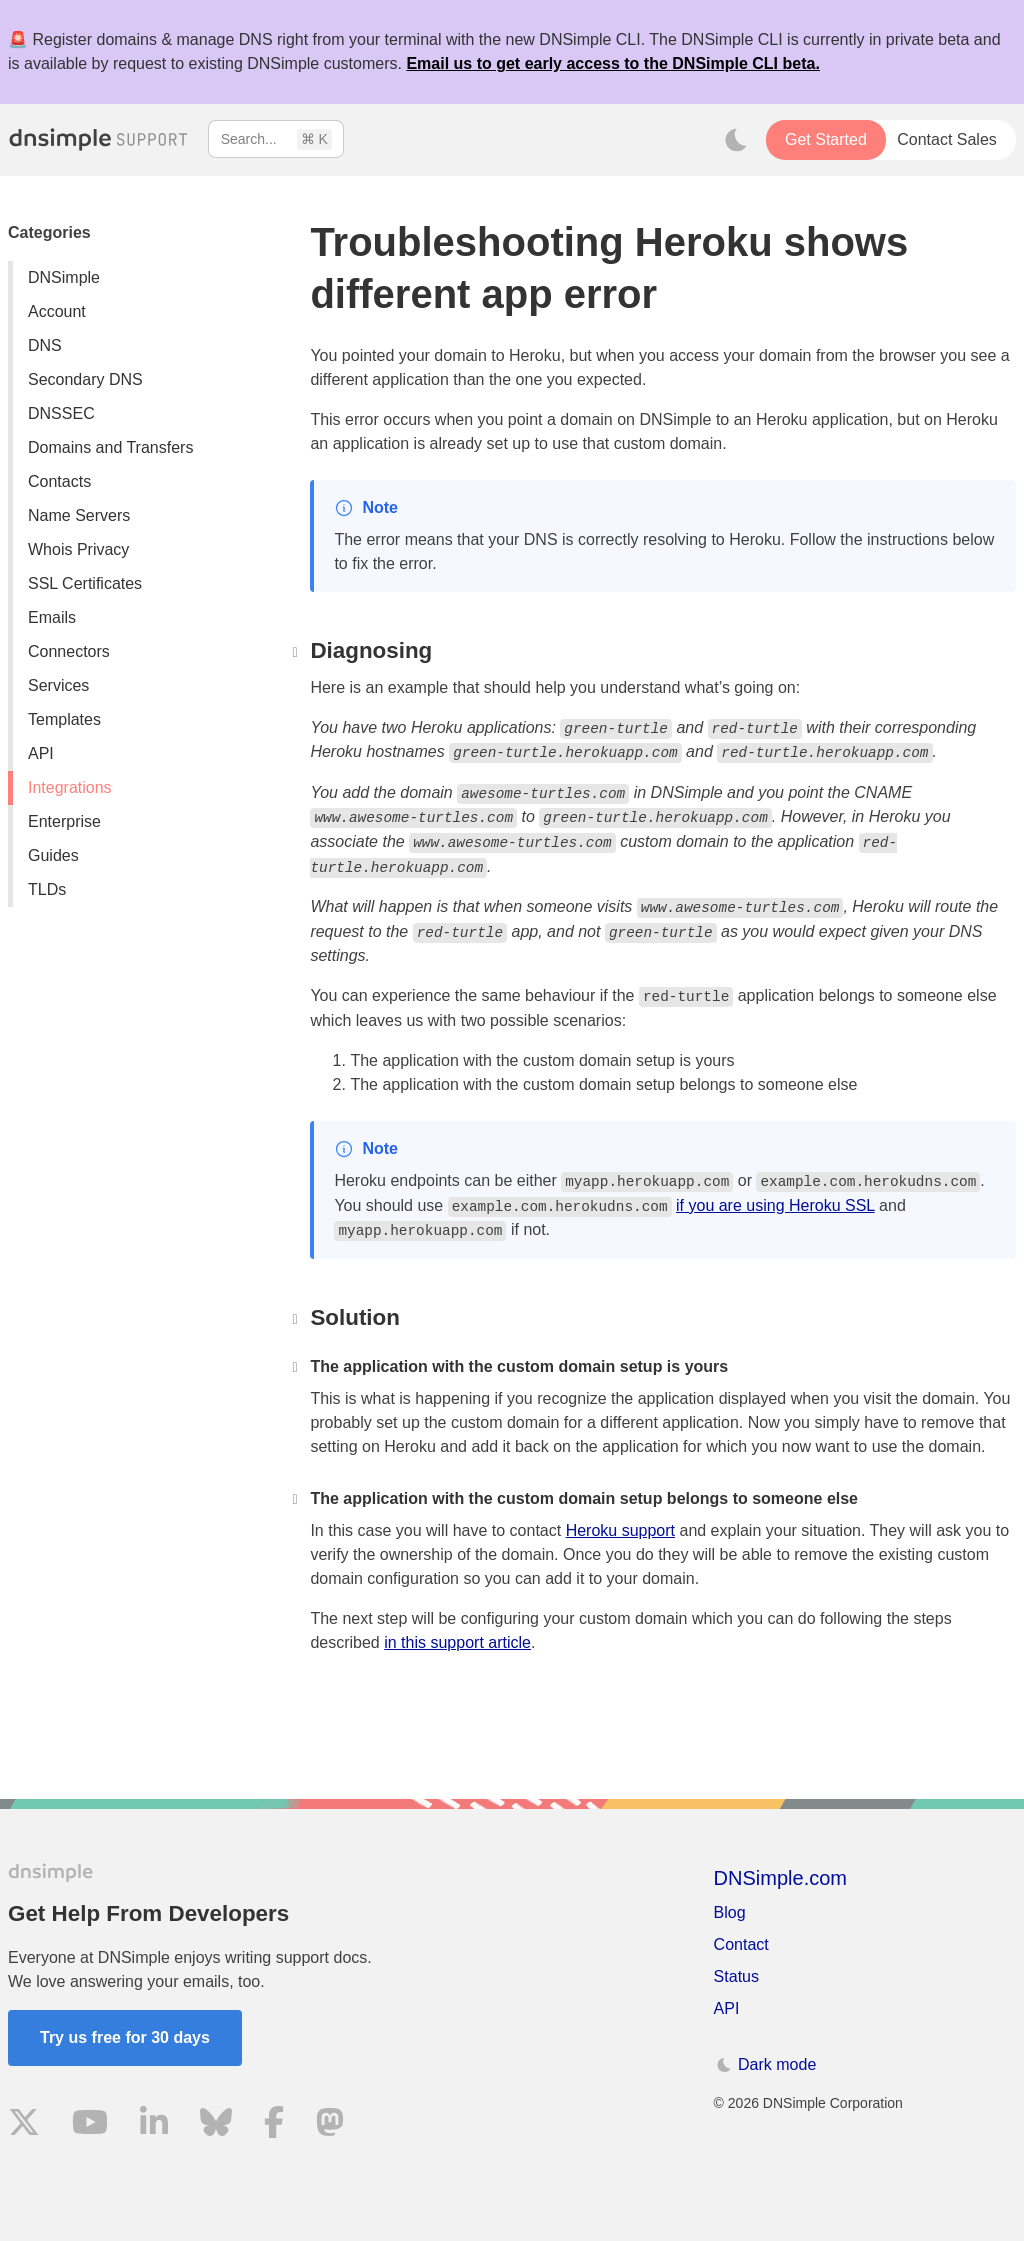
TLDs (47, 889)
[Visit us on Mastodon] (330, 2125)
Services (58, 685)
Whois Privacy (78, 549)
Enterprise (64, 821)
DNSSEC (61, 413)
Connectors (69, 651)
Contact (741, 1944)
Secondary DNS (85, 379)
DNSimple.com (780, 1878)
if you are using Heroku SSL (775, 1205)
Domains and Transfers (110, 447)
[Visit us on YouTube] (90, 2125)
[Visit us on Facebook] (274, 2125)
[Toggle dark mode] (736, 140)
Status (736, 1976)
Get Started (826, 139)
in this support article (457, 1642)
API (41, 753)
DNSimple (64, 277)
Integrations (70, 787)
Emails (52, 617)
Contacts (59, 481)
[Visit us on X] (24, 2125)
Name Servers (79, 515)
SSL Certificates (85, 583)
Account (57, 311)
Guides (53, 855)
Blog (730, 1912)
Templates (64, 719)
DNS (45, 345)
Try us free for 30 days (125, 2037)
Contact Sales (947, 139)
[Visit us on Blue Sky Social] (216, 2125)
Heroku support (620, 1530)
